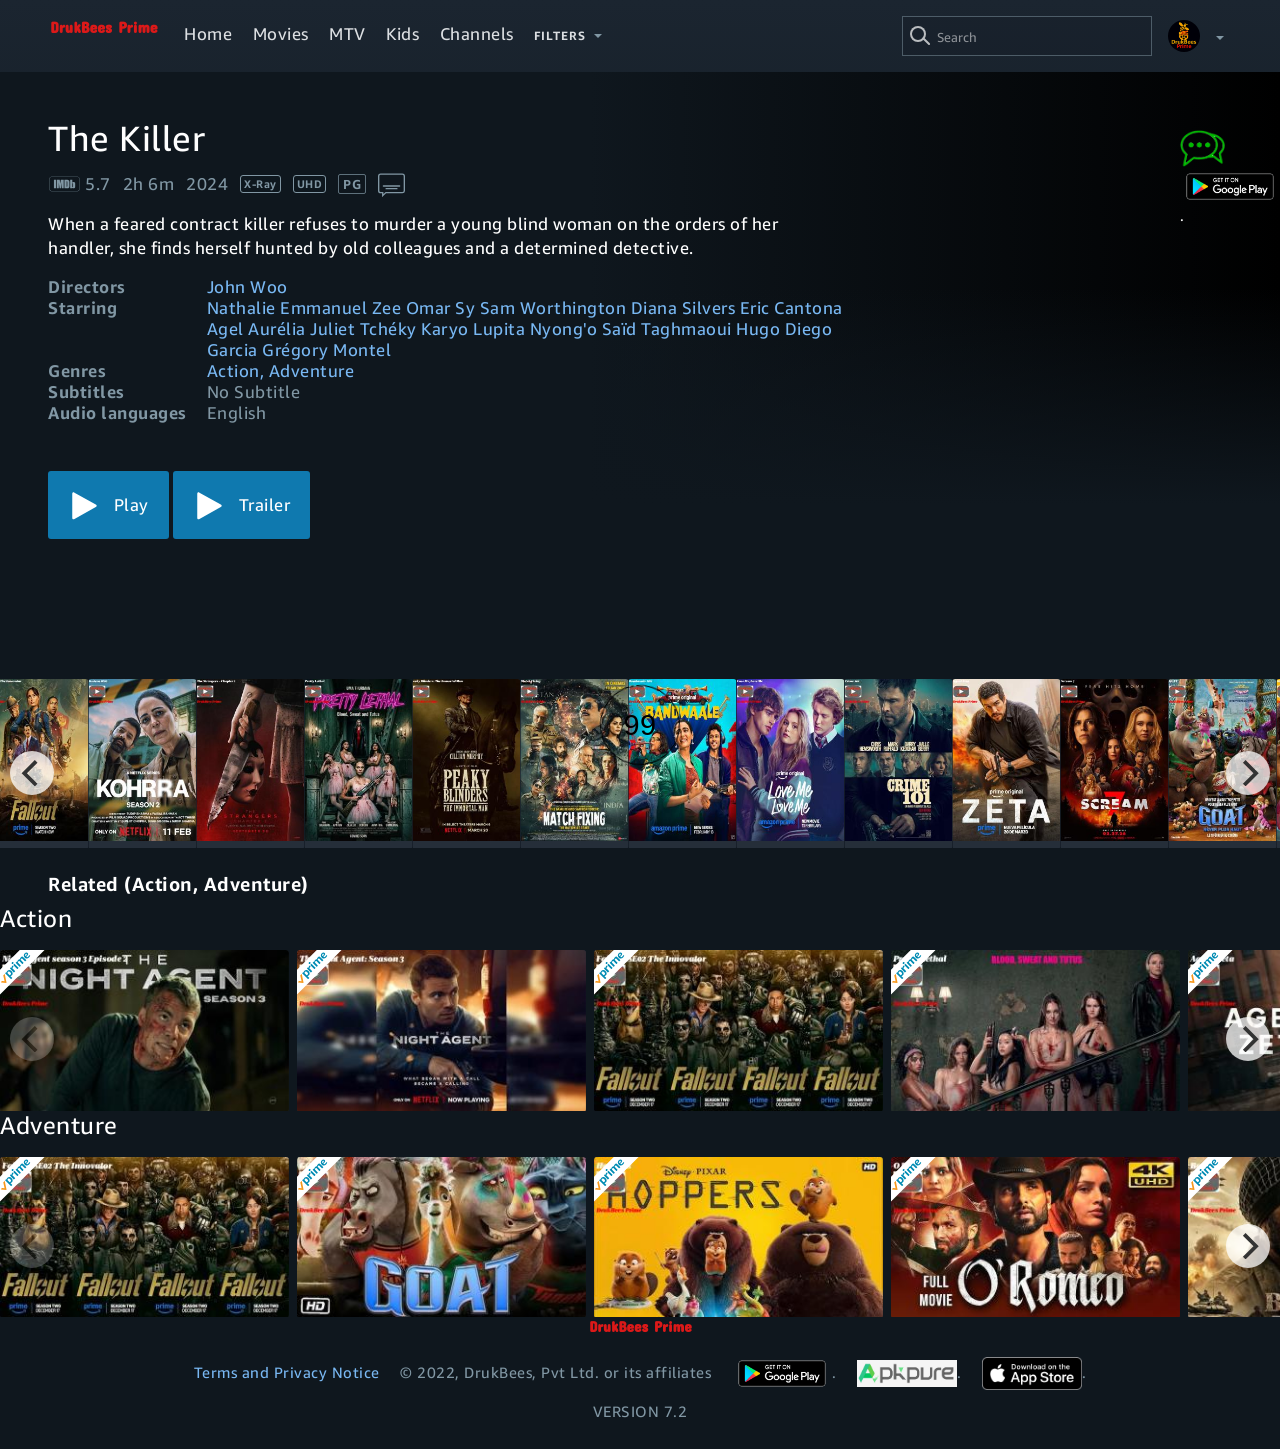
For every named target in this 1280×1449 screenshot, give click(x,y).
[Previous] (32, 773)
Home (208, 33)
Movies (281, 33)
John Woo (247, 286)
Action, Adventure (281, 370)
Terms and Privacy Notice (287, 1372)
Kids (402, 33)
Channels (477, 33)
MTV (347, 33)
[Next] (1248, 773)
